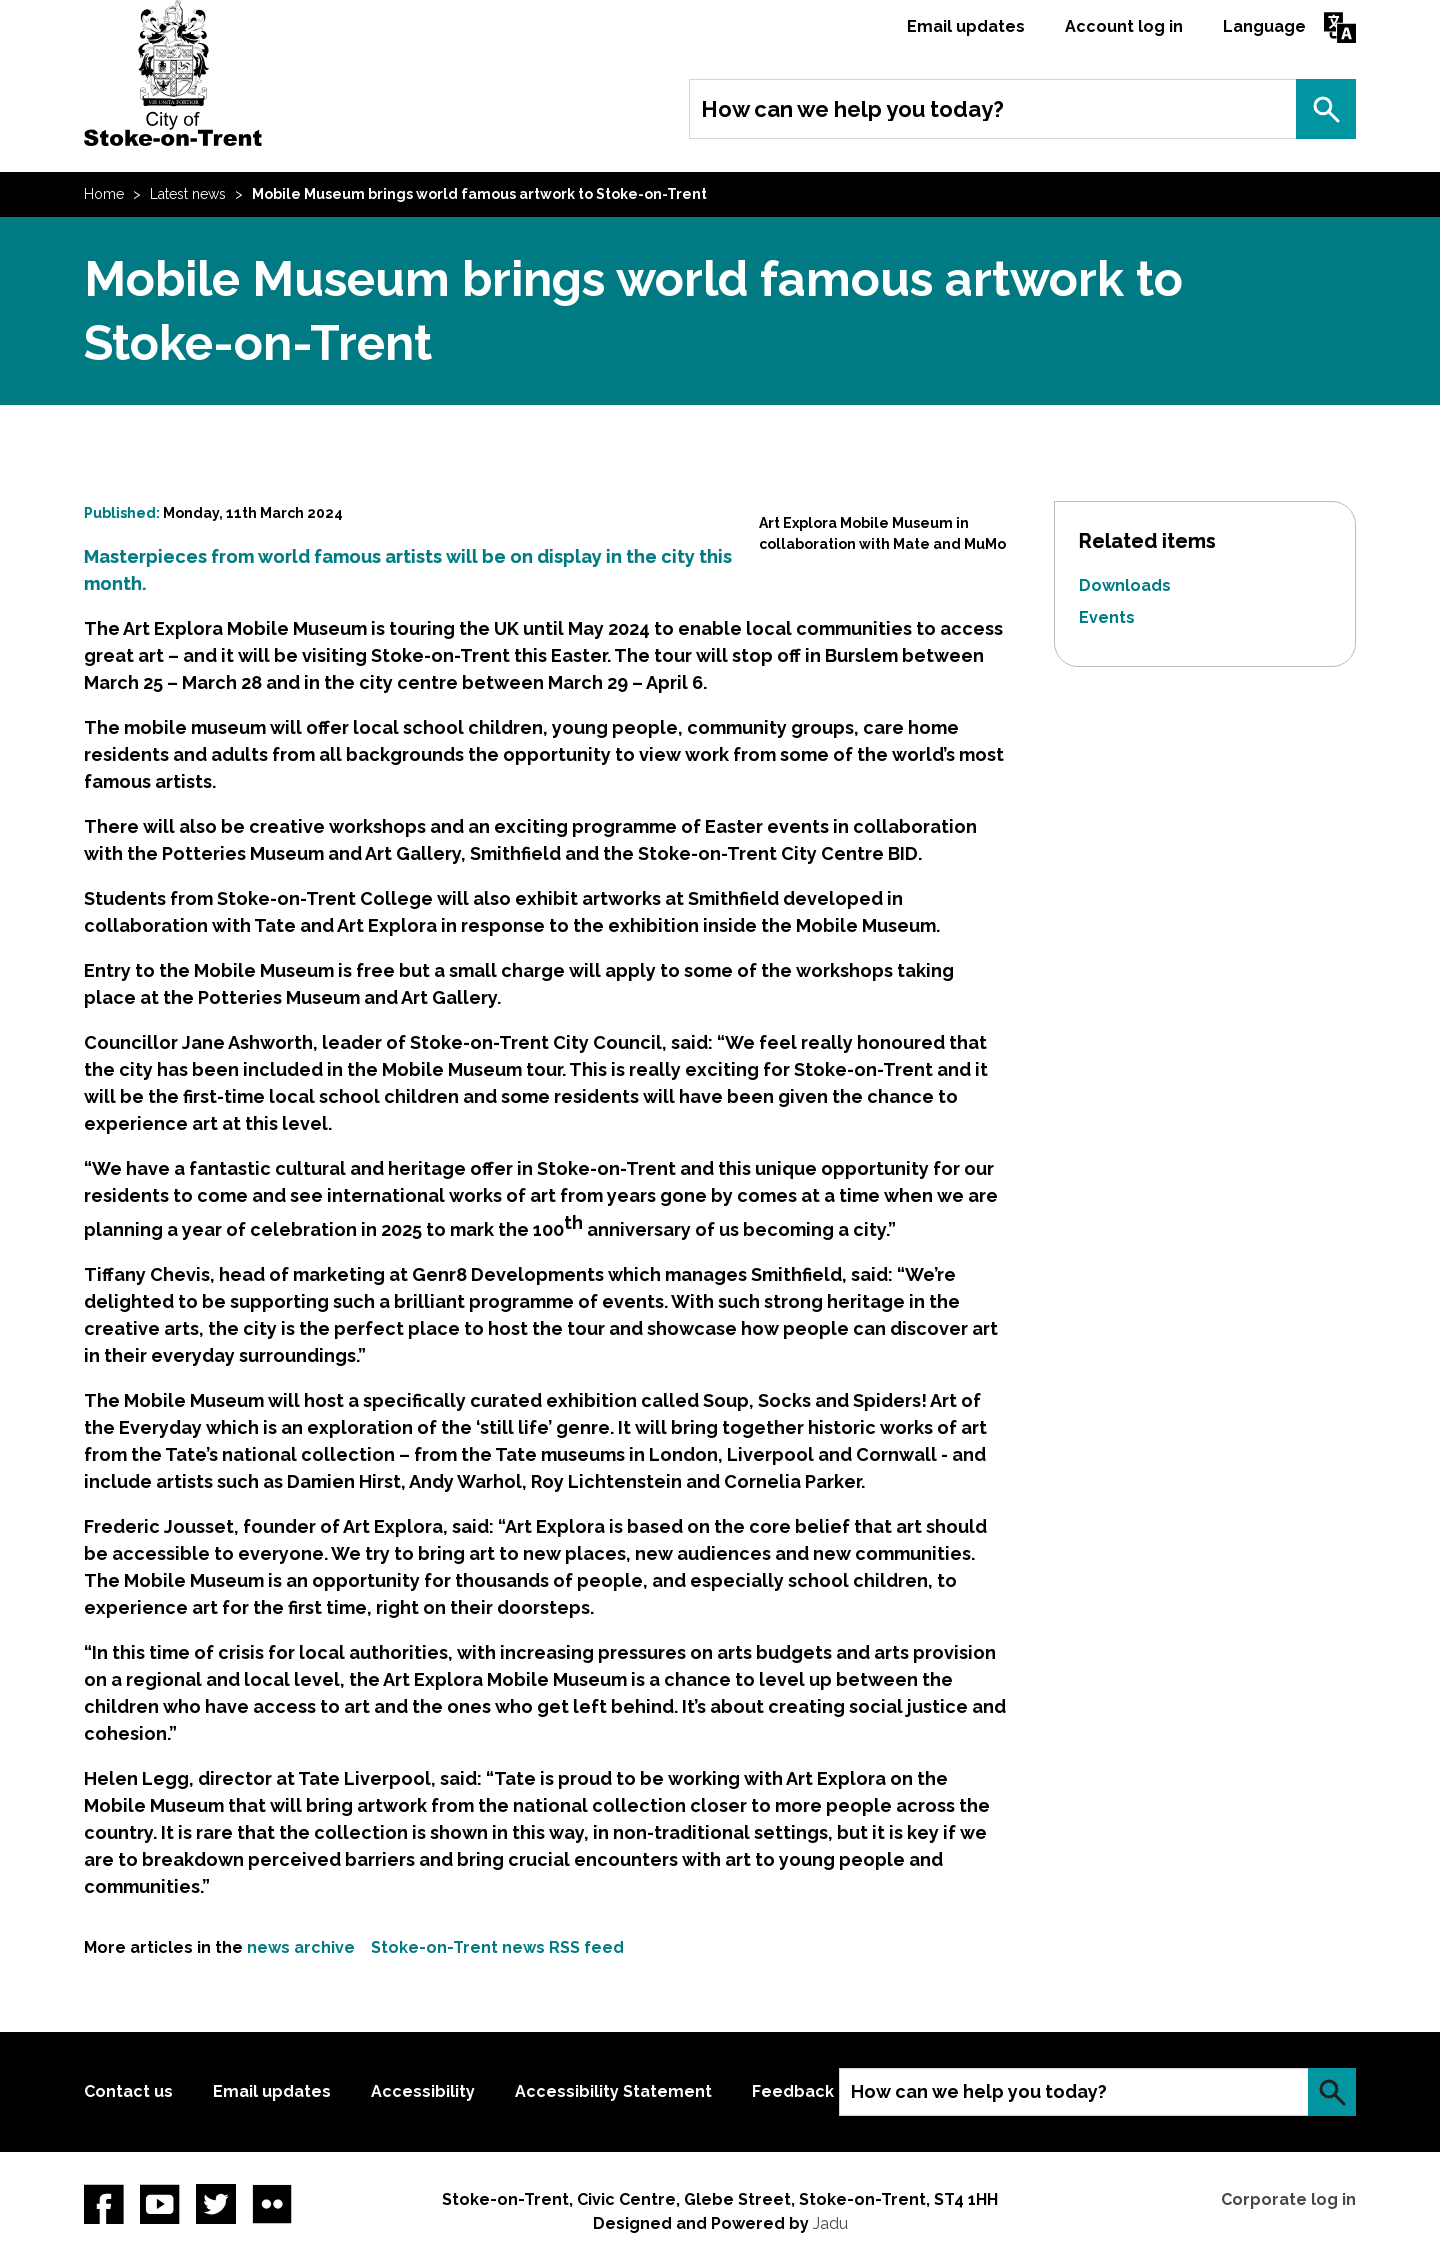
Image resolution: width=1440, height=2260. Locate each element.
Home (104, 194)
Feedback (793, 2091)
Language (1264, 26)
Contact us (128, 2091)
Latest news (188, 194)
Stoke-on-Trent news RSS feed (497, 1947)
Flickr (272, 2204)
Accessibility (423, 2091)
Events (1107, 617)
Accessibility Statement (613, 2091)
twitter (216, 2204)
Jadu (830, 2223)
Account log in (1124, 26)
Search (1326, 109)
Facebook (104, 2204)
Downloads (1125, 585)
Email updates (966, 26)
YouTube (160, 2204)
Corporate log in (1288, 2199)
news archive (301, 1947)
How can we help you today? (852, 109)
